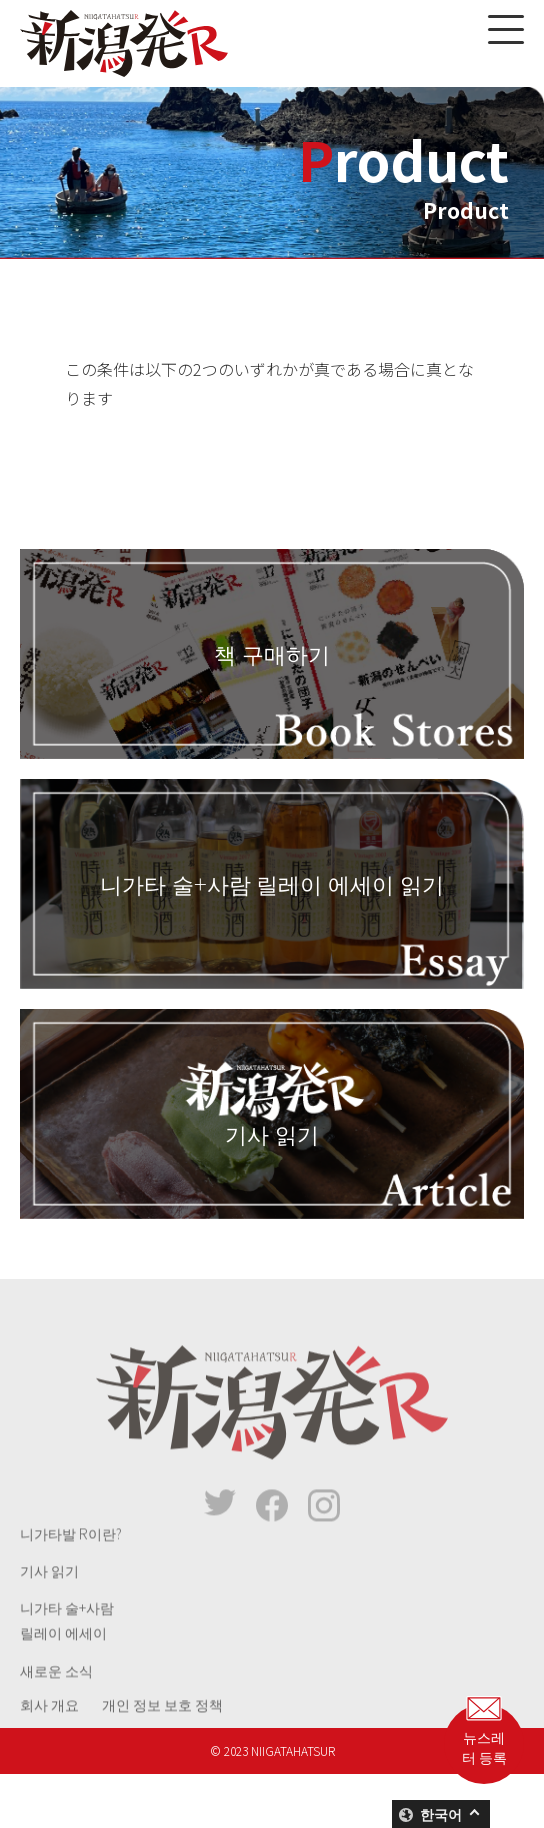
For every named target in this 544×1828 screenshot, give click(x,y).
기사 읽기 (49, 1590)
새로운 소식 (56, 1689)
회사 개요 (49, 1724)
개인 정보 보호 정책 (162, 1724)
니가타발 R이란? (71, 1553)
